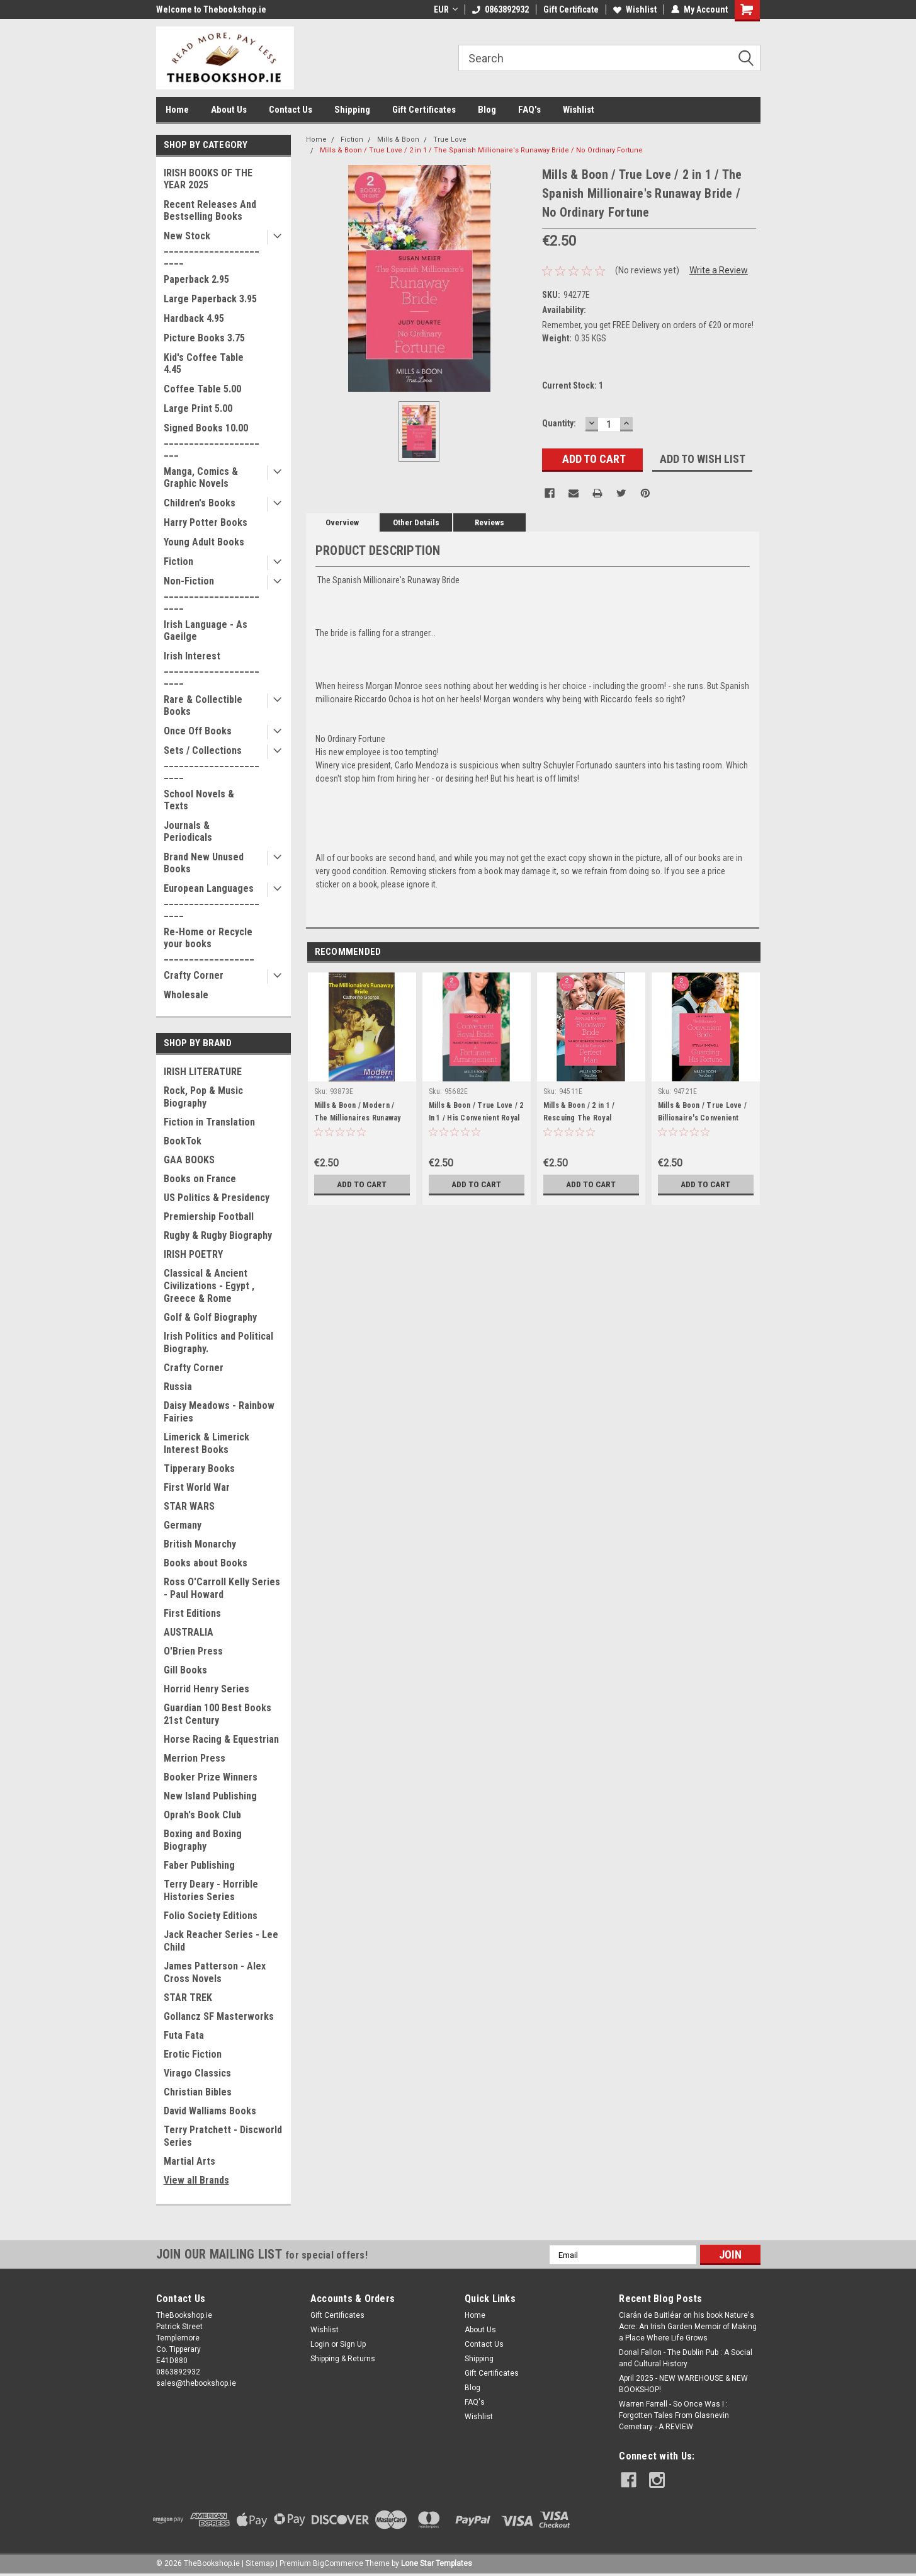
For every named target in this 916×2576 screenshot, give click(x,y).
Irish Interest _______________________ (211, 668)
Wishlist (635, 9)
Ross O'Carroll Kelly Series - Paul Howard (222, 1588)
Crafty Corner (193, 975)
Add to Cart (362, 1184)
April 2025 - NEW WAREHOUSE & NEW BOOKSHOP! (683, 2384)
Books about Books (205, 1563)
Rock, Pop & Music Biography (203, 1097)
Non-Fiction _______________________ (211, 593)
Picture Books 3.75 (204, 338)
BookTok (182, 1141)
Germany (182, 1525)
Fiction (178, 561)
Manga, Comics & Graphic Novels (201, 477)
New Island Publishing (210, 1796)
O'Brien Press (193, 1651)
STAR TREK (188, 1997)
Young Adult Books (204, 542)
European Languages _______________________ (211, 900)
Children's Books (199, 503)
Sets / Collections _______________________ (211, 762)
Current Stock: (572, 385)
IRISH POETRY (193, 1254)
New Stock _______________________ (211, 248)
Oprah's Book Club (202, 1815)
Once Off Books (198, 731)
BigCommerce (338, 2563)
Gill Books (185, 1670)
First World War (197, 1487)
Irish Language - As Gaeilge (205, 630)
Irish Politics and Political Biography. (218, 1342)
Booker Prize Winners (210, 1777)
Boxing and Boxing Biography (203, 1840)
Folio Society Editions (210, 1916)
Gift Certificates (424, 109)
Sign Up (353, 2344)
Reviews (489, 522)
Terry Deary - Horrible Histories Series (211, 1890)
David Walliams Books (210, 2111)
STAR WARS (189, 1506)
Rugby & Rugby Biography (218, 1235)
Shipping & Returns (342, 2358)
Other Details (416, 522)
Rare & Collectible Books (203, 705)
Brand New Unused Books (204, 863)
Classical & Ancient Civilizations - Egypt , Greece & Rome (209, 1285)
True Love (449, 139)
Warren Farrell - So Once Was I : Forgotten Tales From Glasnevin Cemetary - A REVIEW (674, 2415)
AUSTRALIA (188, 1632)
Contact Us (290, 109)
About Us (229, 109)
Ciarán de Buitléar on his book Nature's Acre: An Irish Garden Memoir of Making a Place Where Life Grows (688, 2326)
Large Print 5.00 (198, 408)
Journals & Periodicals (188, 831)
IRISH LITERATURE (203, 1072)
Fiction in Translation (209, 1122)
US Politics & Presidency (216, 1198)
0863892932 (500, 9)
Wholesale (186, 995)
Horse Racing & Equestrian (221, 1739)
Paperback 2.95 (196, 279)
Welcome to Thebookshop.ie (211, 9)
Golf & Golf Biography (210, 1317)
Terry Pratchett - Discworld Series (223, 2136)
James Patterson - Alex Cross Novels (215, 1972)
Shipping (352, 109)
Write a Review (718, 270)
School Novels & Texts (199, 800)
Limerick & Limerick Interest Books (206, 1443)
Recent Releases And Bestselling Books (210, 210)
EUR (446, 9)
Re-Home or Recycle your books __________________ (209, 944)
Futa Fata (184, 2035)
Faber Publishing (199, 1865)
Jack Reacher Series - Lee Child (221, 1941)
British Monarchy (200, 1544)
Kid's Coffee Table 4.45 (204, 363)
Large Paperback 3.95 (210, 299)
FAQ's (529, 109)
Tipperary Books (199, 1468)
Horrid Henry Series (206, 1689)
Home (177, 109)
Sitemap (260, 2563)
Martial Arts (189, 2161)
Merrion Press (194, 1758)
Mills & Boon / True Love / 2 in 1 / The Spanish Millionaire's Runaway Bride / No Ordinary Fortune (481, 150)
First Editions (192, 1613)
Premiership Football (209, 1216)
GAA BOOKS (189, 1160)
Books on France (200, 1179)
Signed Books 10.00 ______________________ (211, 440)
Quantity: (559, 423)
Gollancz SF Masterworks (219, 2016)
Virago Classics (197, 2073)
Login (319, 2344)
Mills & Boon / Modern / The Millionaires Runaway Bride (357, 1118)
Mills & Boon (398, 139)
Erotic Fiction (193, 2054)
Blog (487, 109)
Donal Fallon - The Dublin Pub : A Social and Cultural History (685, 2358)
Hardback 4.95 (194, 318)
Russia (178, 1387)
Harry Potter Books (205, 522)
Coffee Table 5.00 (202, 389)
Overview (342, 522)
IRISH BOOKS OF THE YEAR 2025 (208, 179)
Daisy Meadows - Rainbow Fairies (219, 1411)
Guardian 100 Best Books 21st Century (217, 1714)
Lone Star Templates (436, 2563)
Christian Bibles (198, 2092)
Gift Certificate (571, 9)
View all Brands (196, 2180)
